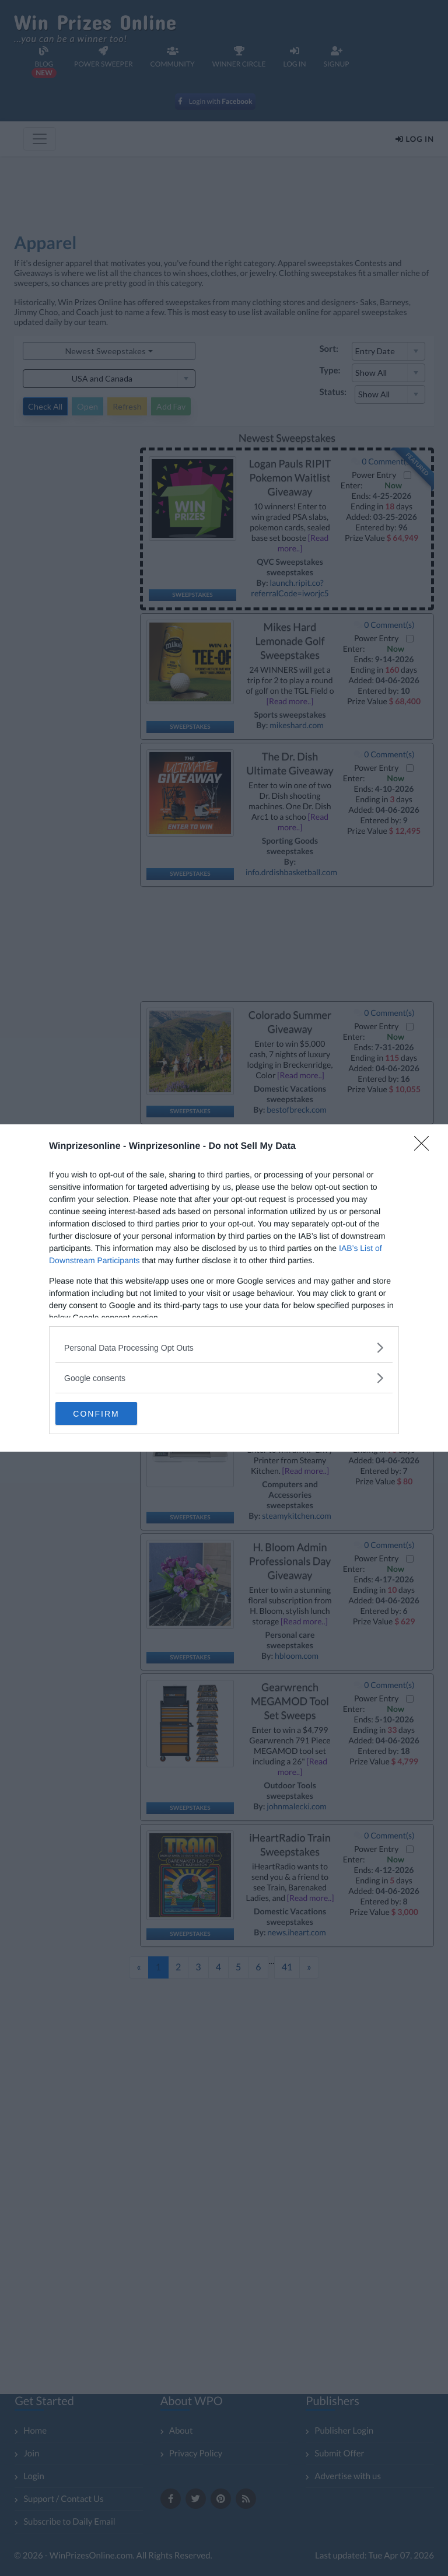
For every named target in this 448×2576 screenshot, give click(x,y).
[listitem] (224, 1347)
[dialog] (224, 1288)
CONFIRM (111, 1413)
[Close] (425, 1147)
